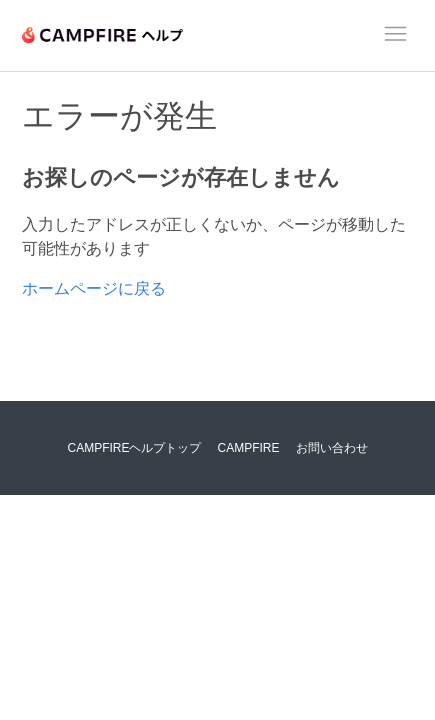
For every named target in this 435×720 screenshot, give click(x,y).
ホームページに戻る (94, 288)
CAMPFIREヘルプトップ (134, 448)
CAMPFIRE (249, 448)
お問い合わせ (332, 448)
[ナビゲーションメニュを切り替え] (395, 36)
